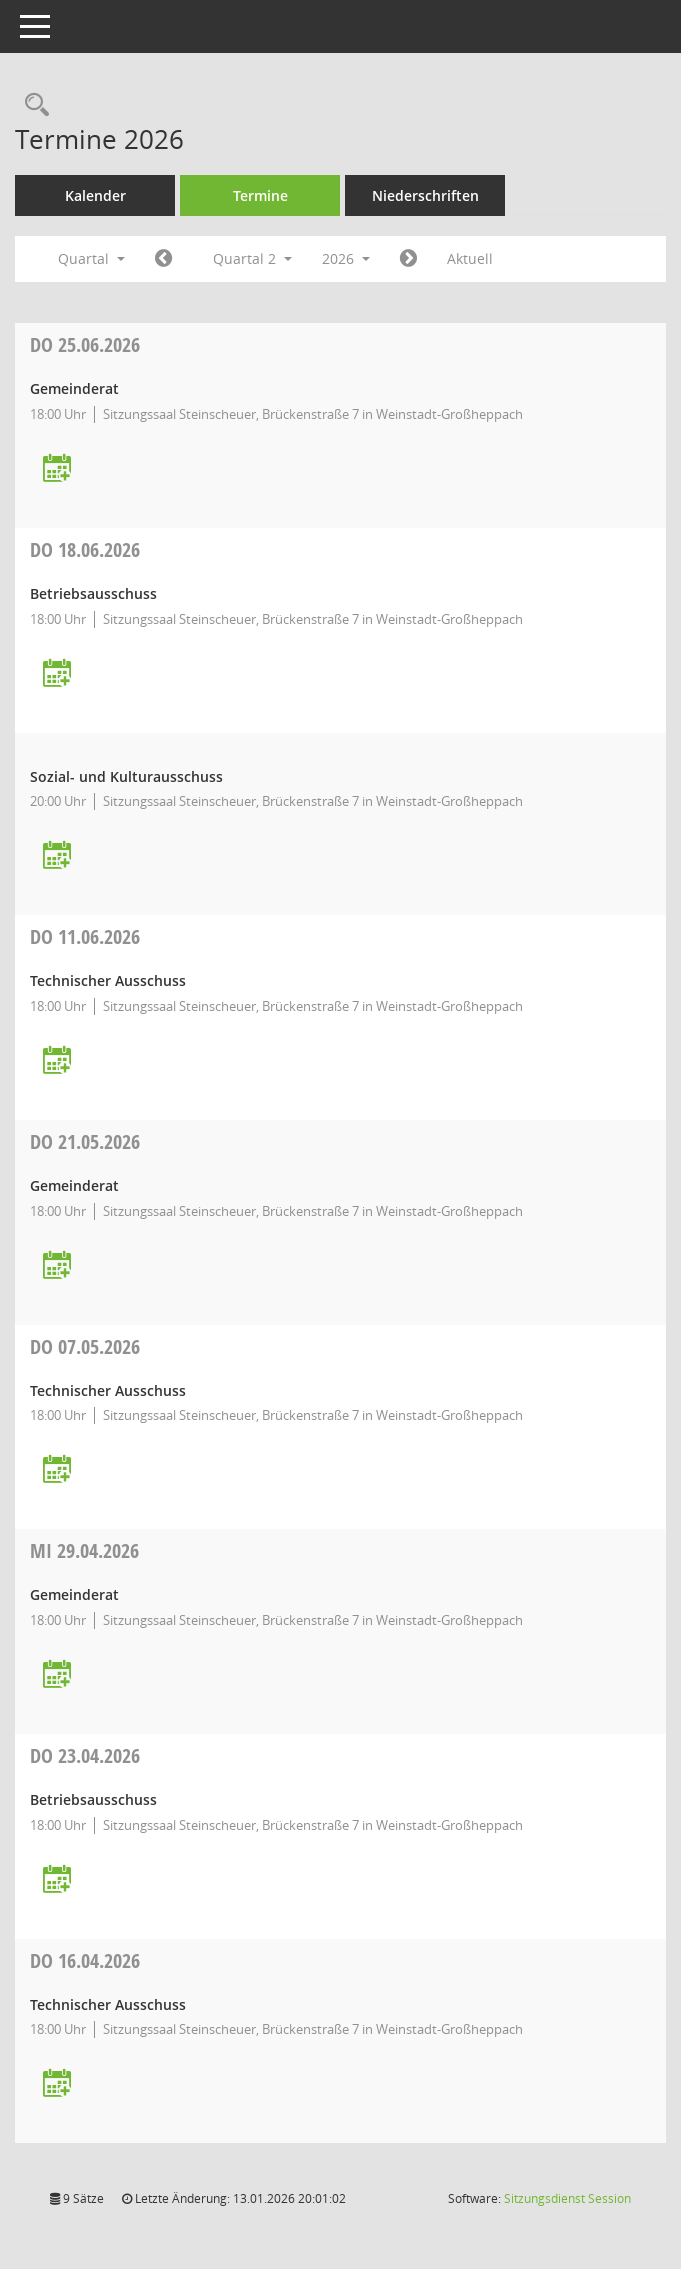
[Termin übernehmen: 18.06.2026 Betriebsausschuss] (57, 674)
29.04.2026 (84, 1550)
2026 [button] (346, 258)
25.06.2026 (85, 344)
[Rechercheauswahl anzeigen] (32, 105)
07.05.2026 (85, 1346)
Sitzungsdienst (567, 2198)
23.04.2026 (85, 1755)
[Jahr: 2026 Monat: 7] (408, 259)
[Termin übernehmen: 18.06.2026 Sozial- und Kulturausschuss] (57, 856)
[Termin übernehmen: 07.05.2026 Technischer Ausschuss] (57, 1470)
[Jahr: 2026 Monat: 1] (163, 259)
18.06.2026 (85, 549)
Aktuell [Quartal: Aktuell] (470, 258)
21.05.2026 (85, 1141)
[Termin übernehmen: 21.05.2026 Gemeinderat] (57, 1266)
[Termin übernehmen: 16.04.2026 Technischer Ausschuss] (57, 2084)
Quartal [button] (91, 258)
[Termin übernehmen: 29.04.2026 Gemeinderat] (57, 1675)
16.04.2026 (85, 1960)
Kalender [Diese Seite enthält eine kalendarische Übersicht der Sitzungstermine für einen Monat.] (95, 195)
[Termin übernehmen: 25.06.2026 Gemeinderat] (57, 469)
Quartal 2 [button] (252, 258)
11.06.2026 (85, 936)
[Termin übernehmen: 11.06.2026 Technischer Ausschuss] (57, 1061)
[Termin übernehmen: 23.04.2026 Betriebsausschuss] (57, 1880)
